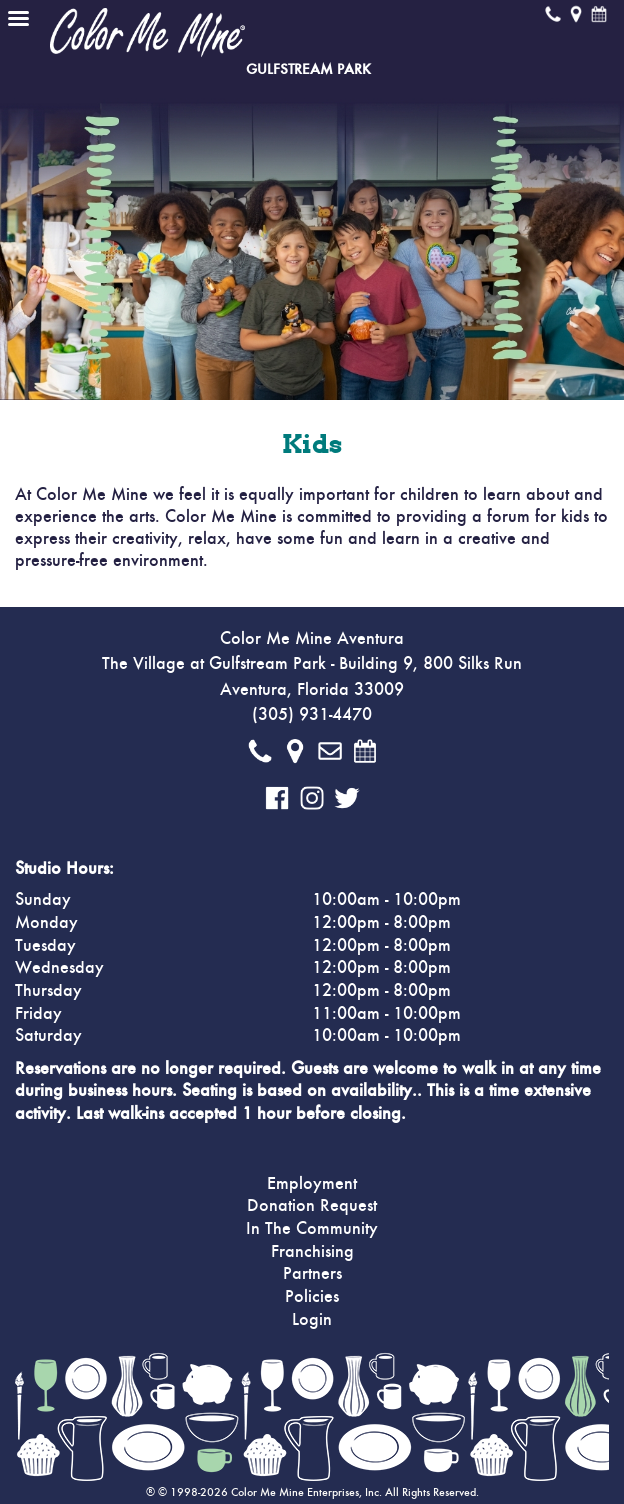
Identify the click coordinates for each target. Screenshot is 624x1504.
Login (312, 1320)
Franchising (312, 1252)
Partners (312, 1274)
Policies (312, 1297)
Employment (312, 1184)
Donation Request (312, 1206)
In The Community (312, 1229)
